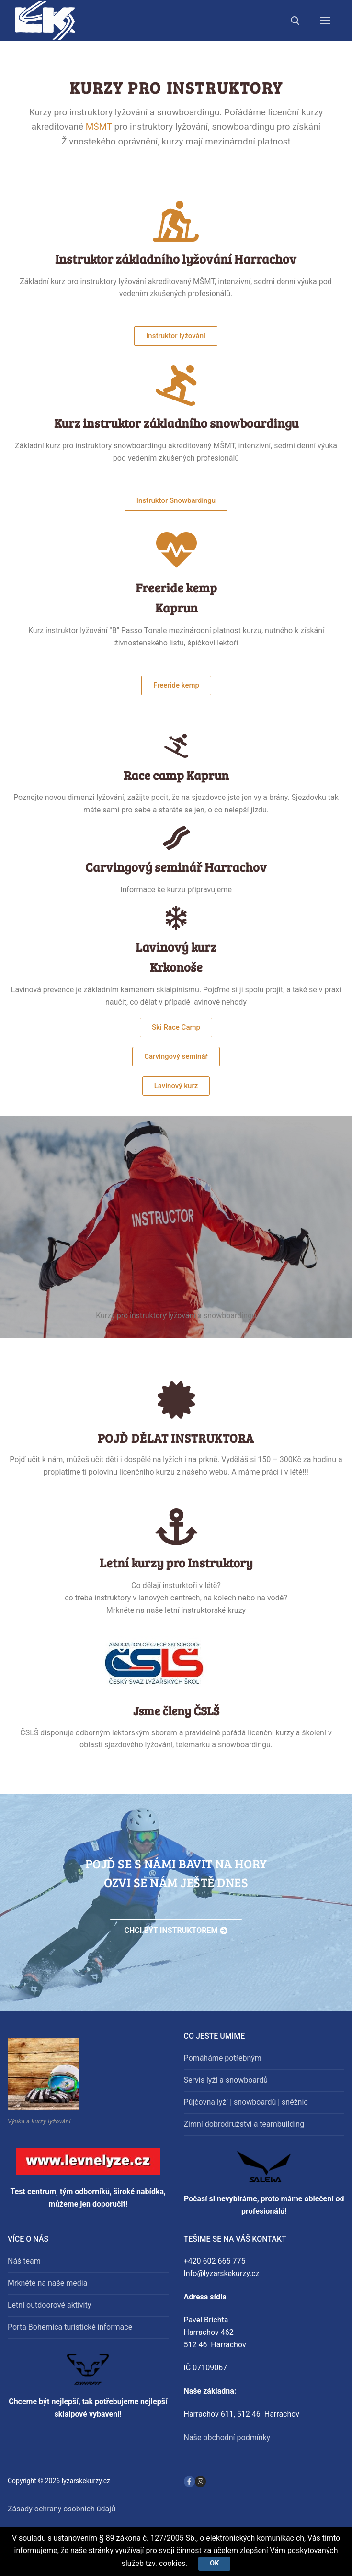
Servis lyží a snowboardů (226, 2080)
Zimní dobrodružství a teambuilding (244, 2124)
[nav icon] (325, 21)
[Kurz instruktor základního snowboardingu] (176, 385)
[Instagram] (200, 2481)
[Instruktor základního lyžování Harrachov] (176, 221)
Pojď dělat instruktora (176, 1438)
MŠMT (99, 126)
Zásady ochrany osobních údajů (61, 2508)
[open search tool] (295, 20)
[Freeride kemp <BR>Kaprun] (176, 550)
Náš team (24, 2260)
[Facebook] (189, 2481)
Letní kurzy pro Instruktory (176, 1562)
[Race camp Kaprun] (176, 746)
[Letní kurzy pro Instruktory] (176, 1526)
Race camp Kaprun (176, 774)
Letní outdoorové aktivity (49, 2305)
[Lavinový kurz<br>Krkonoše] (176, 918)
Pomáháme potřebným (222, 2058)
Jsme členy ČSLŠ (176, 1710)
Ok (214, 2563)
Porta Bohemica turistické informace (70, 2327)
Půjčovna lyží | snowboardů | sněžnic (246, 2102)
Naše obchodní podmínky (227, 2437)
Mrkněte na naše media (47, 2282)
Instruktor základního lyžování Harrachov (175, 258)
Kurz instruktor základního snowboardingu (176, 422)
